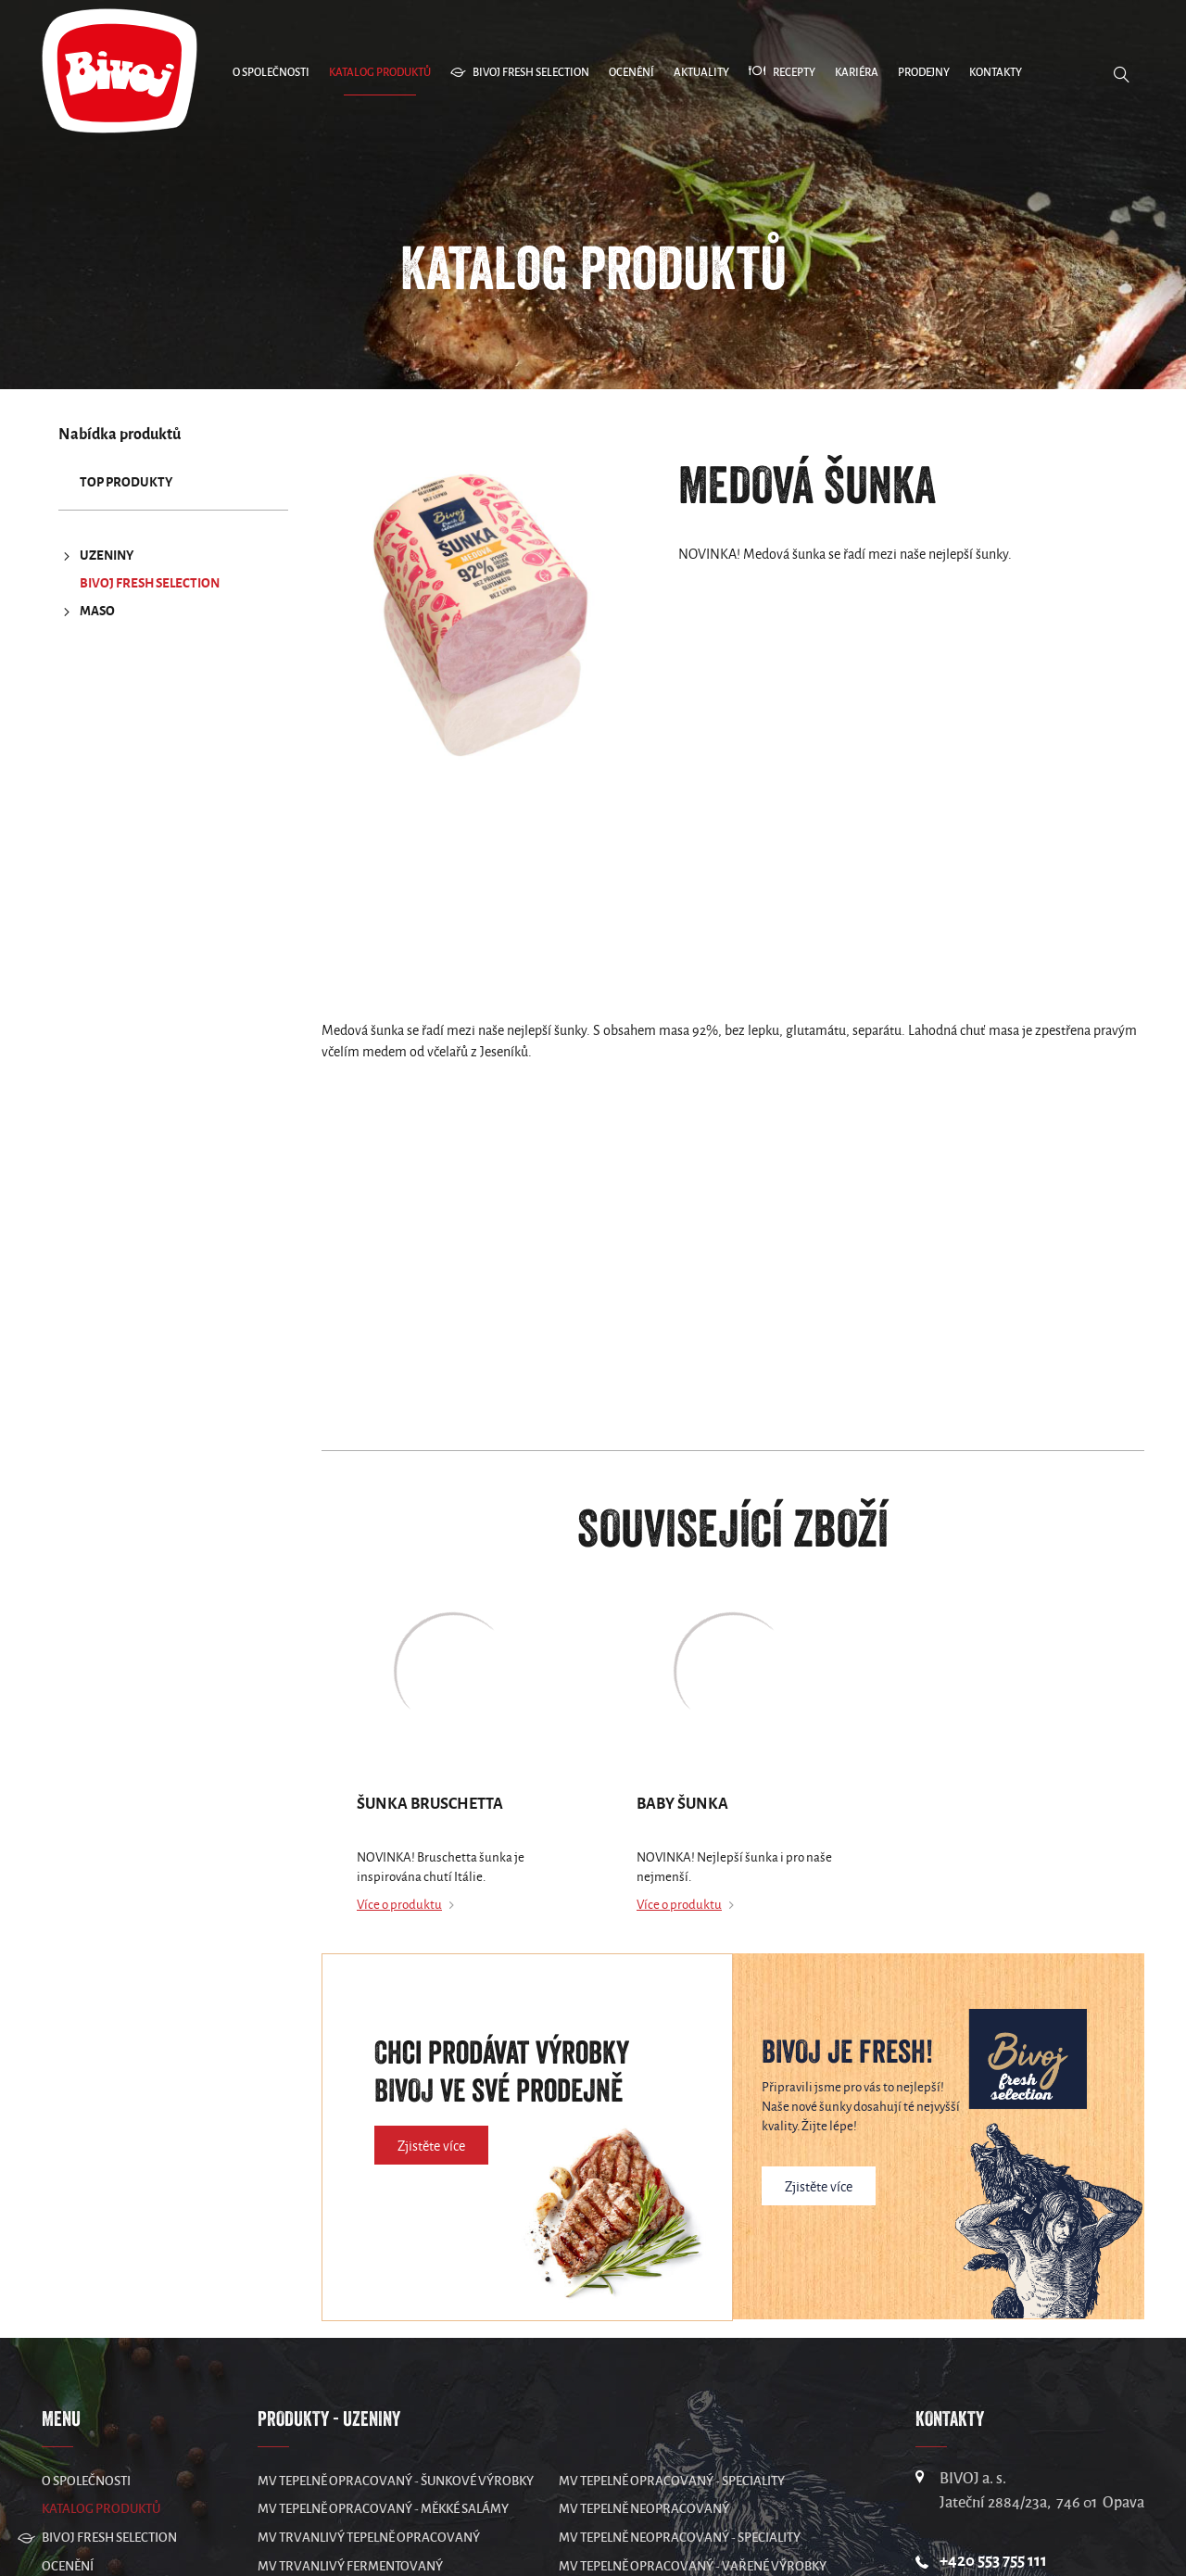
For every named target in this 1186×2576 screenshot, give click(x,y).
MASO (86, 611)
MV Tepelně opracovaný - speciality (672, 2481)
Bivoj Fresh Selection (150, 583)
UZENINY (95, 556)
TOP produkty (126, 482)
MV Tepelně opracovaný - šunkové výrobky (396, 2481)
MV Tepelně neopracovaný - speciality (680, 2537)
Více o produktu (399, 1905)
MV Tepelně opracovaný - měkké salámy (383, 2509)
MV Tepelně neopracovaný (644, 2509)
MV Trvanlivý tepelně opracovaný (369, 2537)
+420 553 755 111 (993, 2561)
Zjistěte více (431, 2146)
